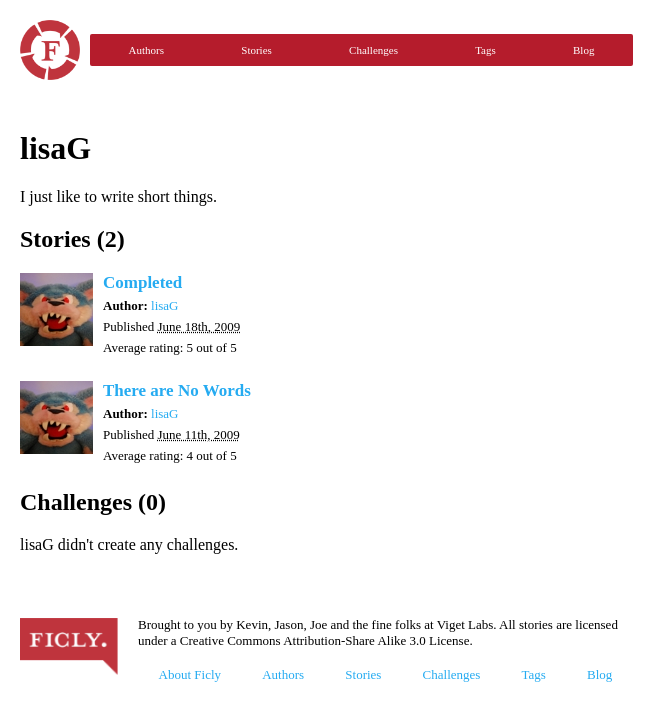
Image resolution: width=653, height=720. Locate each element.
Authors (146, 50)
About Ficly (190, 674)
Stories (256, 50)
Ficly (50, 50)
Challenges (373, 50)
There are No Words (177, 390)
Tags (485, 50)
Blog (583, 50)
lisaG (164, 305)
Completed (142, 282)
